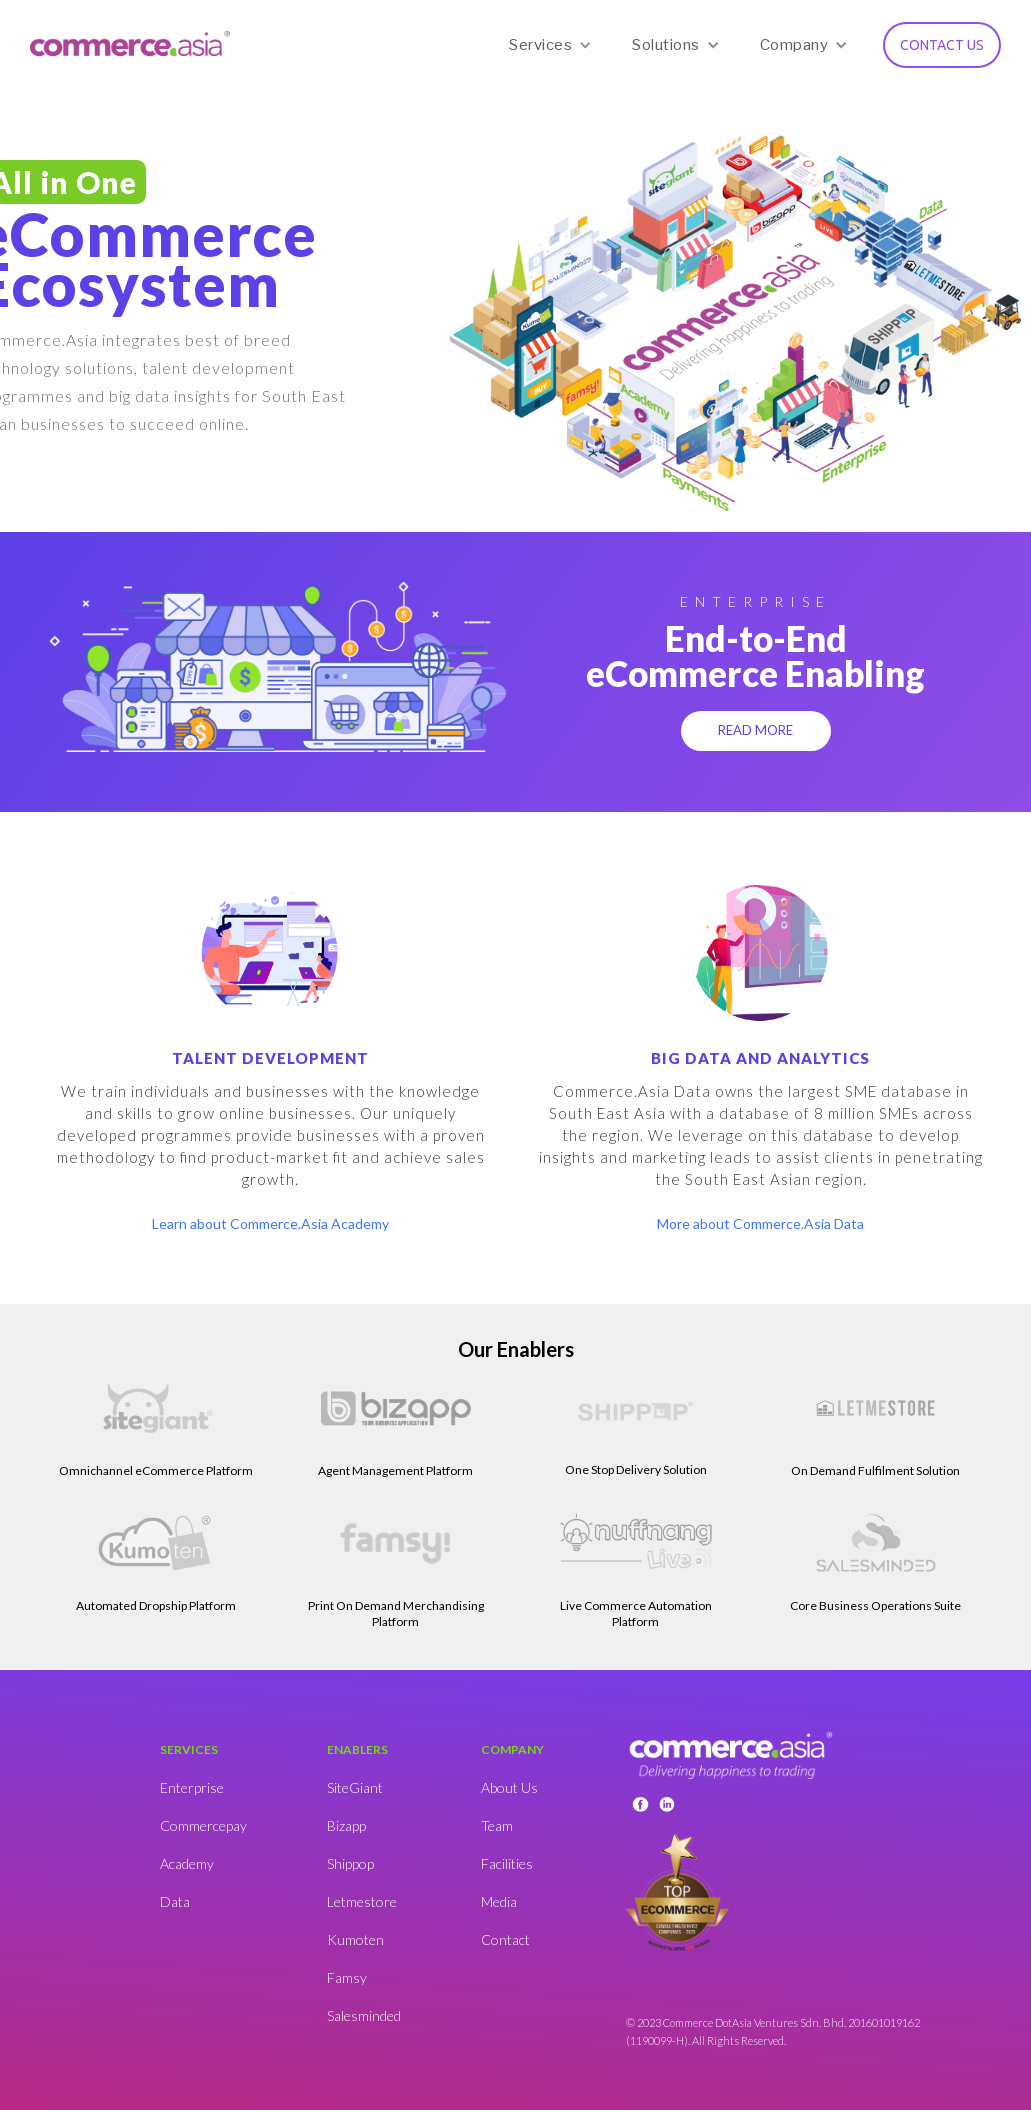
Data (175, 1901)
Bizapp (346, 1825)
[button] (550, 45)
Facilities (507, 1863)
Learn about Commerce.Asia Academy (270, 1223)
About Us (509, 1787)
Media (499, 1901)
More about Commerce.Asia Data (760, 1223)
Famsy (347, 1977)
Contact (505, 1939)
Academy (187, 1863)
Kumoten (355, 1939)
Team (497, 1825)
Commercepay (203, 1825)
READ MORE (755, 730)
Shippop (350, 1863)
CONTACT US (942, 45)
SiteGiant (355, 1787)
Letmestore (362, 1901)
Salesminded (364, 2015)
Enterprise (192, 1787)
